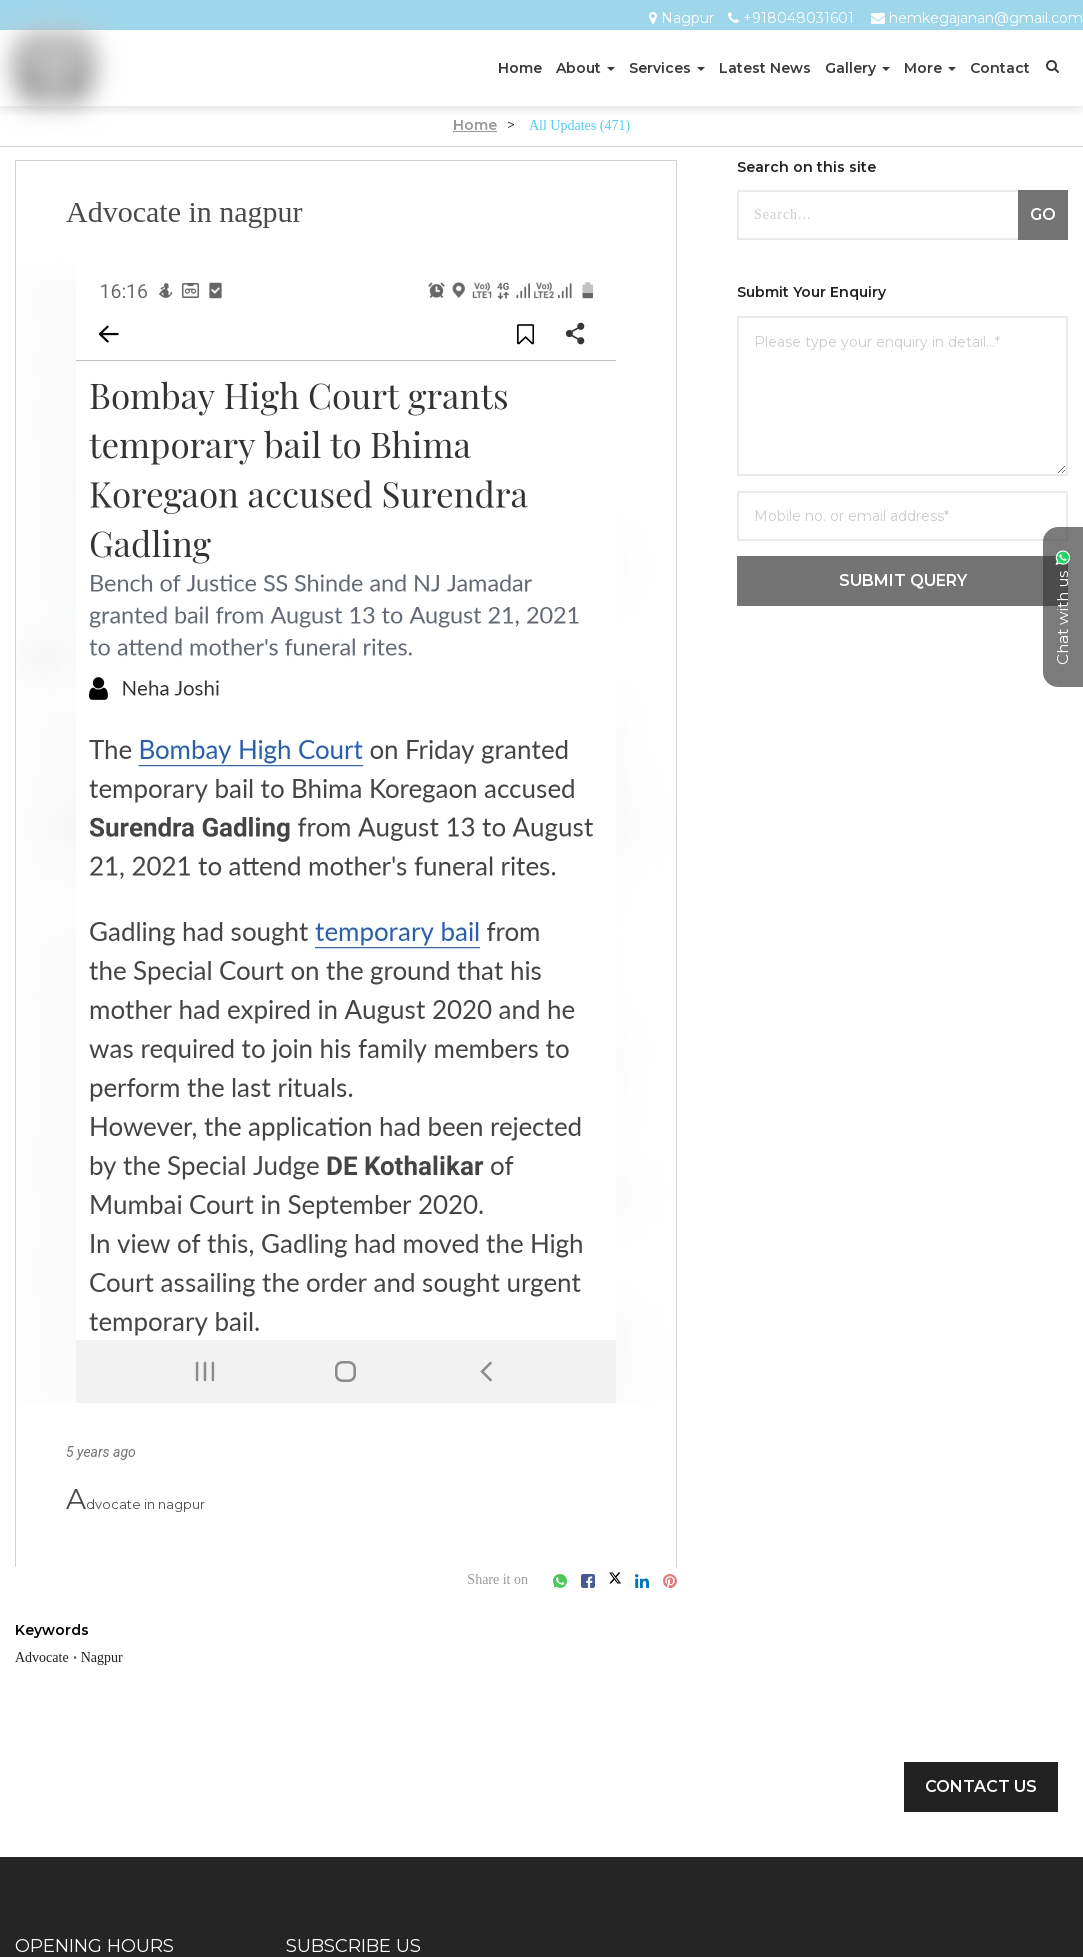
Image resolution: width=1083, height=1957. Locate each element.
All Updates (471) (579, 125)
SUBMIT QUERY (903, 580)
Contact (1000, 68)
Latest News (765, 68)
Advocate (48, 1657)
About (585, 68)
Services (667, 68)
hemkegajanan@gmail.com (986, 18)
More (930, 68)
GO (1043, 214)
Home (520, 68)
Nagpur (687, 18)
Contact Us (981, 1786)
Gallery (857, 68)
